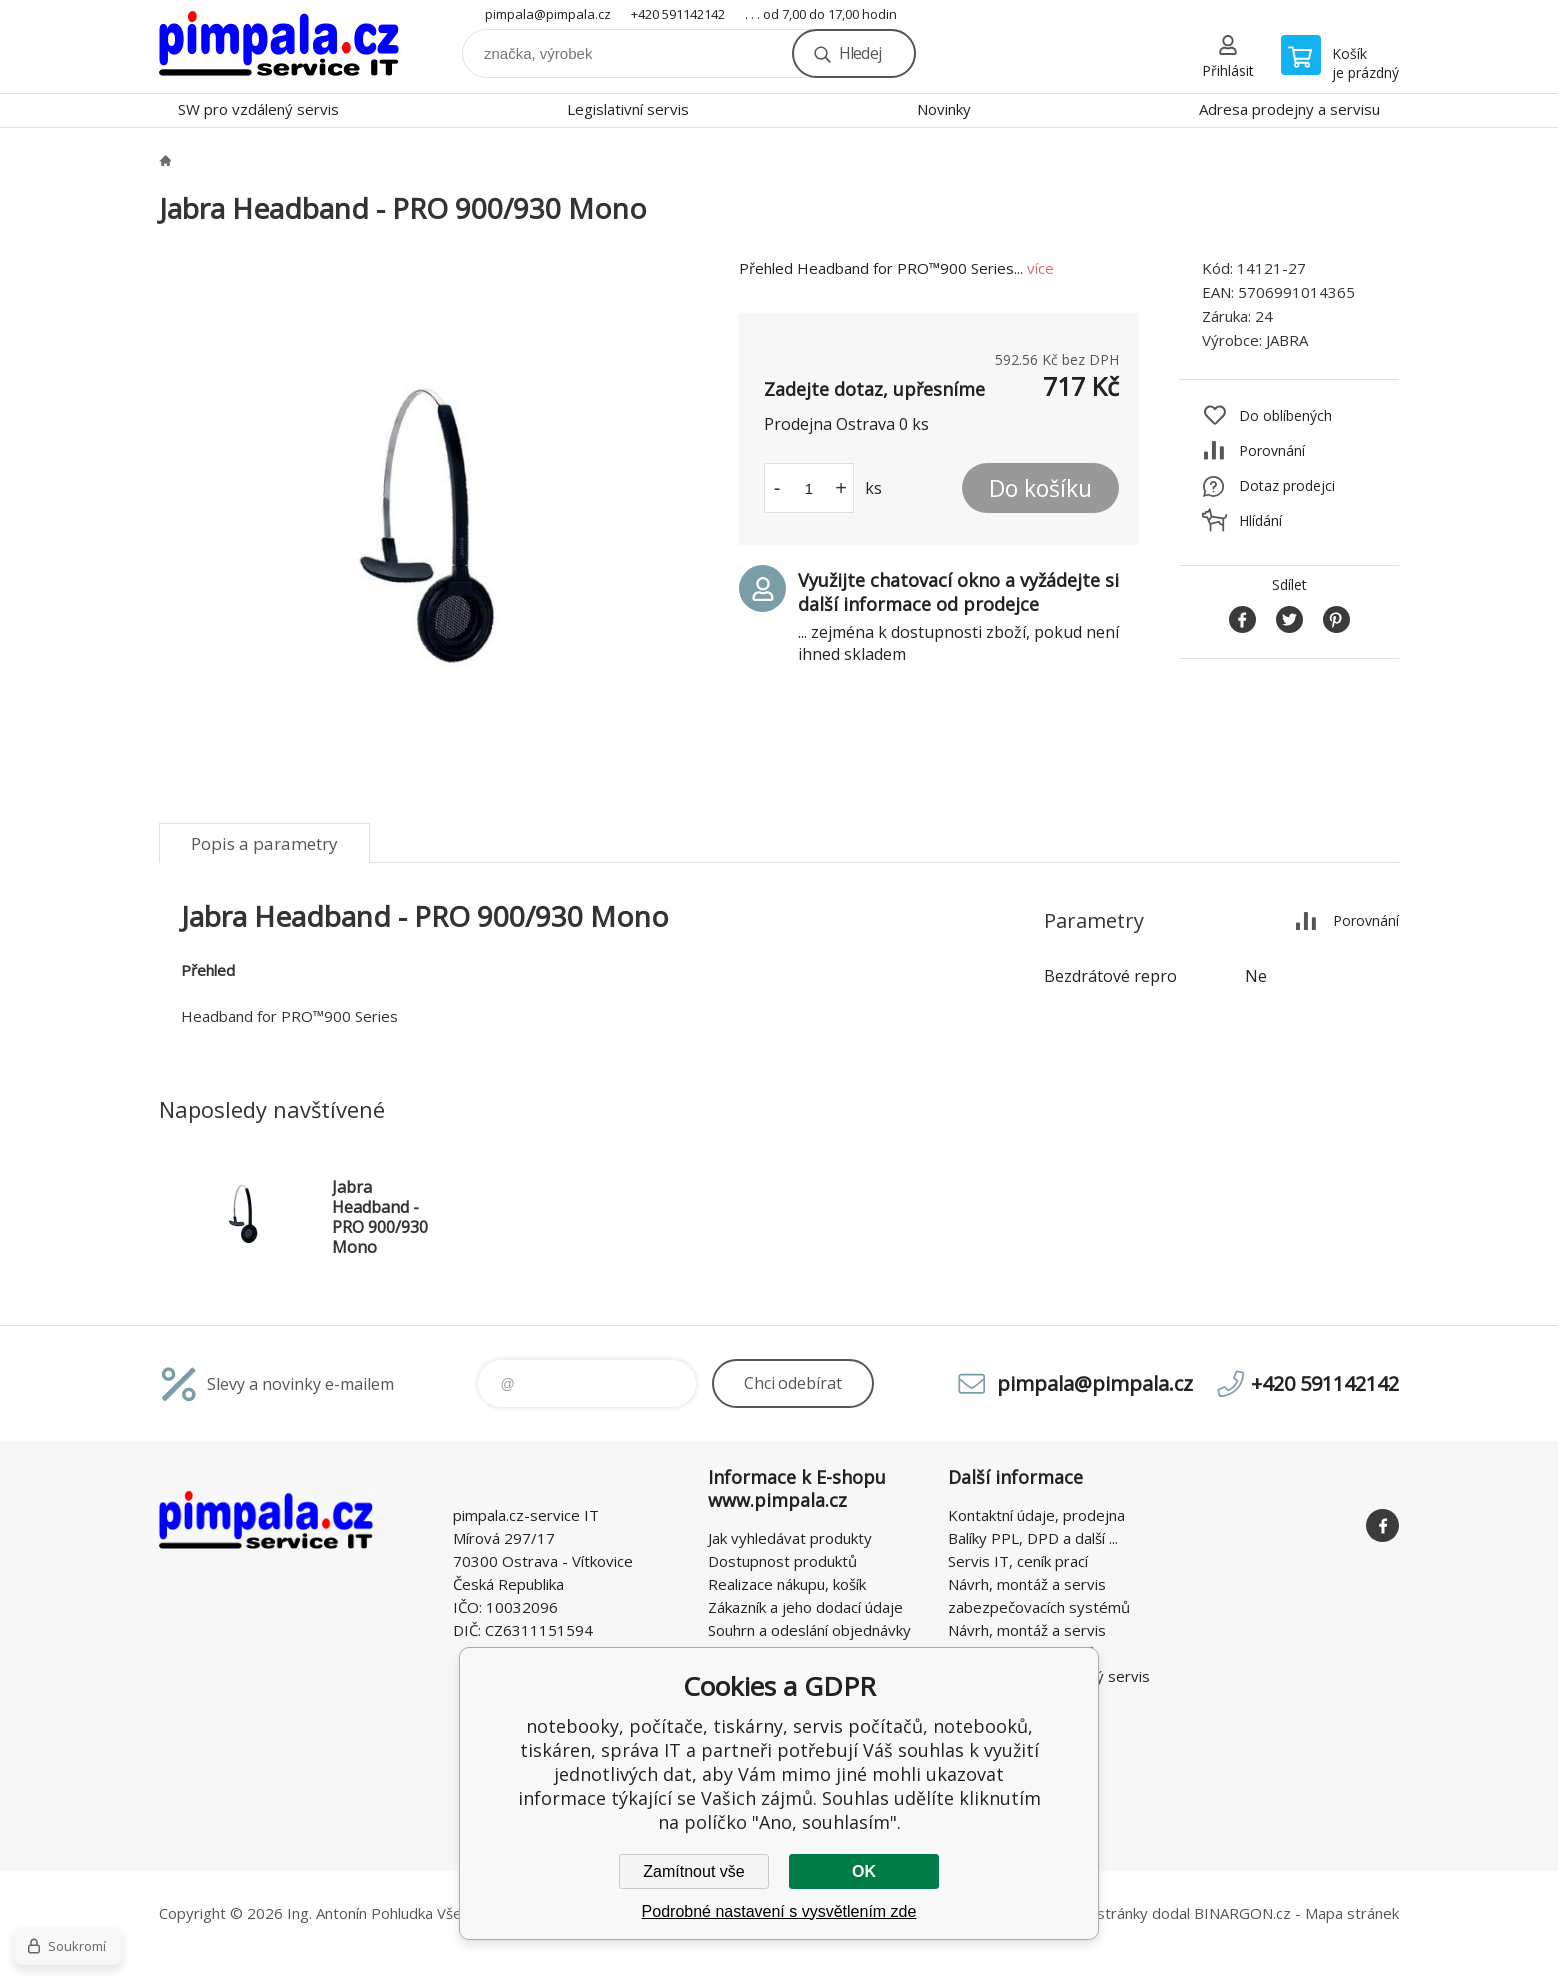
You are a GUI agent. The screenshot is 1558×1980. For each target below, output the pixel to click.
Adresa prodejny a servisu (1289, 109)
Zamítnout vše (693, 1871)
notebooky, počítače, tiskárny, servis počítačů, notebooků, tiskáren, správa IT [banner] (279, 46)
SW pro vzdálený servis (258, 109)
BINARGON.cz (1242, 1913)
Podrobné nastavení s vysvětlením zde (779, 1911)
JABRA (1287, 340)
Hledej (860, 53)
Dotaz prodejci (1287, 485)
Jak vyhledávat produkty (790, 1538)
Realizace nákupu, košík (787, 1584)
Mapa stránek (1352, 1913)
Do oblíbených (1285, 415)
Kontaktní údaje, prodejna (1036, 1515)
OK (864, 1871)
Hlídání (1260, 520)
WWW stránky (1099, 1913)
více (1040, 268)
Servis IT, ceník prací (1018, 1561)
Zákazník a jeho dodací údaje (805, 1607)
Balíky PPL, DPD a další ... (1033, 1538)
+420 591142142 (678, 14)
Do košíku (1040, 488)
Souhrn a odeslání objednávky (809, 1630)
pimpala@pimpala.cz (548, 14)
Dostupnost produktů (782, 1561)
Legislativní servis (628, 109)
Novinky (944, 109)
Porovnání (1272, 450)
